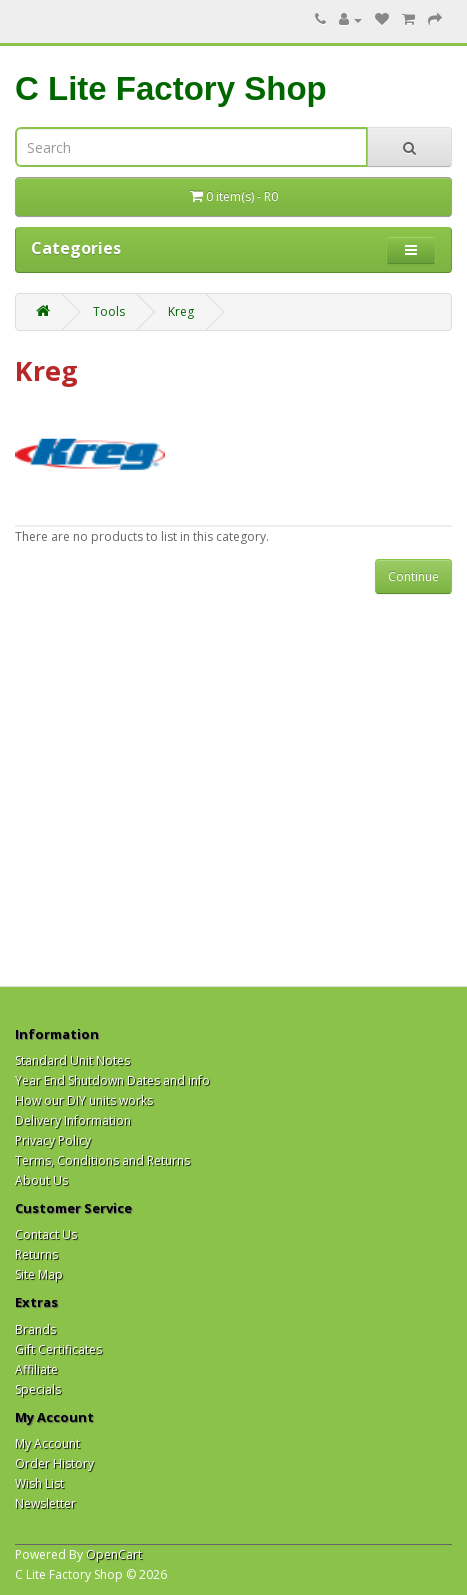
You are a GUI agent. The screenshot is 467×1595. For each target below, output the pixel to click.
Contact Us (46, 1234)
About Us (41, 1180)
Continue (413, 576)
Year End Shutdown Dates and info (112, 1080)
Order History (54, 1463)
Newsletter (45, 1503)
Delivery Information (73, 1120)
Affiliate (36, 1369)
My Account (47, 1443)
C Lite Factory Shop (171, 88)
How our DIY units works (84, 1100)
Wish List (39, 1483)
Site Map (39, 1274)
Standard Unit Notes (72, 1060)
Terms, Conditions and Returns (102, 1160)
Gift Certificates (58, 1349)
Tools (109, 311)
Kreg (181, 311)
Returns (36, 1254)
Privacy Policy (53, 1140)
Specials (38, 1389)
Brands (35, 1329)
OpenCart (114, 1554)
